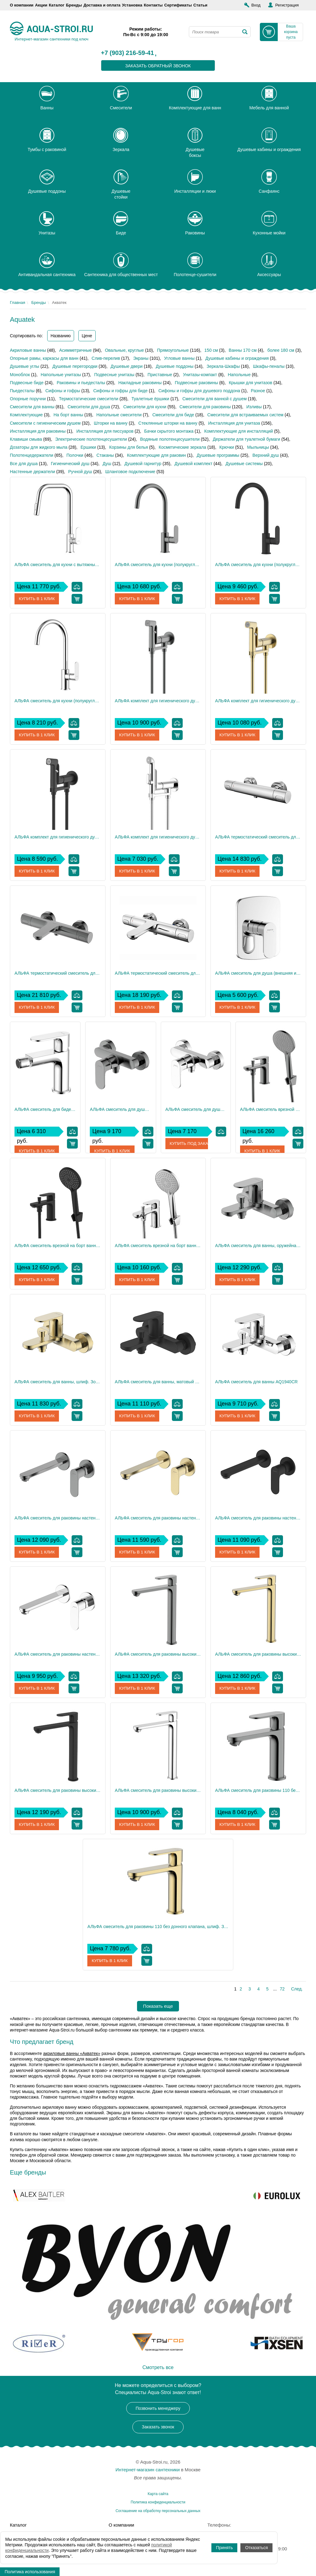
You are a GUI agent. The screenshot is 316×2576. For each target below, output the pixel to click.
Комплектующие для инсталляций (238, 431)
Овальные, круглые (124, 350)
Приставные (160, 374)
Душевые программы (218, 455)
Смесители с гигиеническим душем (45, 423)
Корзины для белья (128, 447)
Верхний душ (265, 455)
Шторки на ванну (110, 423)
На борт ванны (68, 414)
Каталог (56, 5)
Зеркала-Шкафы (223, 366)
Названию (61, 335)
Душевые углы (24, 366)
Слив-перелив (106, 358)
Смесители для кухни (144, 406)
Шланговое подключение (130, 471)
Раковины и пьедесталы (81, 382)
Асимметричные (75, 350)
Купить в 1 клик (37, 598)
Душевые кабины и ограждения (236, 358)
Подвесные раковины (196, 382)
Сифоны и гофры (62, 390)
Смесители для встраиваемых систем (245, 414)
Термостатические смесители (88, 398)
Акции (41, 5)
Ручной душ (80, 471)
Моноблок (20, 374)
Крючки (226, 447)
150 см (211, 350)
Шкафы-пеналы (269, 366)
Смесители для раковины (205, 406)
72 (282, 1988)
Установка (132, 5)
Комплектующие (26, 414)
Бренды (74, 5)
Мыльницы (258, 447)
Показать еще (158, 2006)
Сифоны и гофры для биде (120, 390)
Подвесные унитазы (114, 374)
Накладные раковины (139, 382)
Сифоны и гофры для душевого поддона (199, 390)
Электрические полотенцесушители (91, 439)
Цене (87, 335)
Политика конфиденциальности (158, 2502)
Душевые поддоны (174, 366)
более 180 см (280, 350)
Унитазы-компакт (200, 374)
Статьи (200, 5)
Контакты (153, 5)
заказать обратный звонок (158, 65)
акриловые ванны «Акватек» (71, 2053)
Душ (106, 463)
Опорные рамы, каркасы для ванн (44, 358)
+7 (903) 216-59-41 (127, 53)
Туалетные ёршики (150, 398)
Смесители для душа (89, 406)
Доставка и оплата (101, 5)
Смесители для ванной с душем (214, 398)
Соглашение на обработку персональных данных (157, 2511)
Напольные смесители (119, 414)
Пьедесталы (22, 390)
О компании (21, 5)
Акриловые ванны (28, 350)
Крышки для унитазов (250, 382)
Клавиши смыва (26, 439)
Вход (256, 5)
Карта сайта (158, 2494)
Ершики (88, 447)
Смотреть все (157, 2367)
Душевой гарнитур (142, 463)
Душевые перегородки (75, 366)
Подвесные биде (27, 382)
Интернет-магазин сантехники (147, 2469)
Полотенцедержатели (31, 455)
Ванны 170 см (242, 350)
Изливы (254, 406)
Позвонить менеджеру (158, 2408)
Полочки (74, 455)
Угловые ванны (179, 358)
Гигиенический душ (70, 463)
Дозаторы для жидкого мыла (38, 447)
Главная (17, 302)
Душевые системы (244, 463)
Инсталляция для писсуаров (104, 431)
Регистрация (287, 5)
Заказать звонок (158, 2426)
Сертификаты (178, 5)
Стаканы (105, 455)
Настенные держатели (32, 471)
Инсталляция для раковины (38, 431)
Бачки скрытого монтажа (168, 431)
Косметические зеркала (182, 447)
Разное (258, 390)
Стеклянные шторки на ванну (167, 423)
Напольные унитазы (61, 374)
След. (297, 1988)
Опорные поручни (28, 398)
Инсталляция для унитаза (234, 423)
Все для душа (24, 463)
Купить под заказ (190, 1143)
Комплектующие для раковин (156, 455)
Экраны (141, 358)
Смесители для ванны (32, 406)
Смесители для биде (173, 414)
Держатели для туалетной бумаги (246, 439)
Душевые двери (126, 366)
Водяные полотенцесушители (170, 439)
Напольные (239, 374)
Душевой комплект (194, 463)
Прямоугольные (173, 350)
